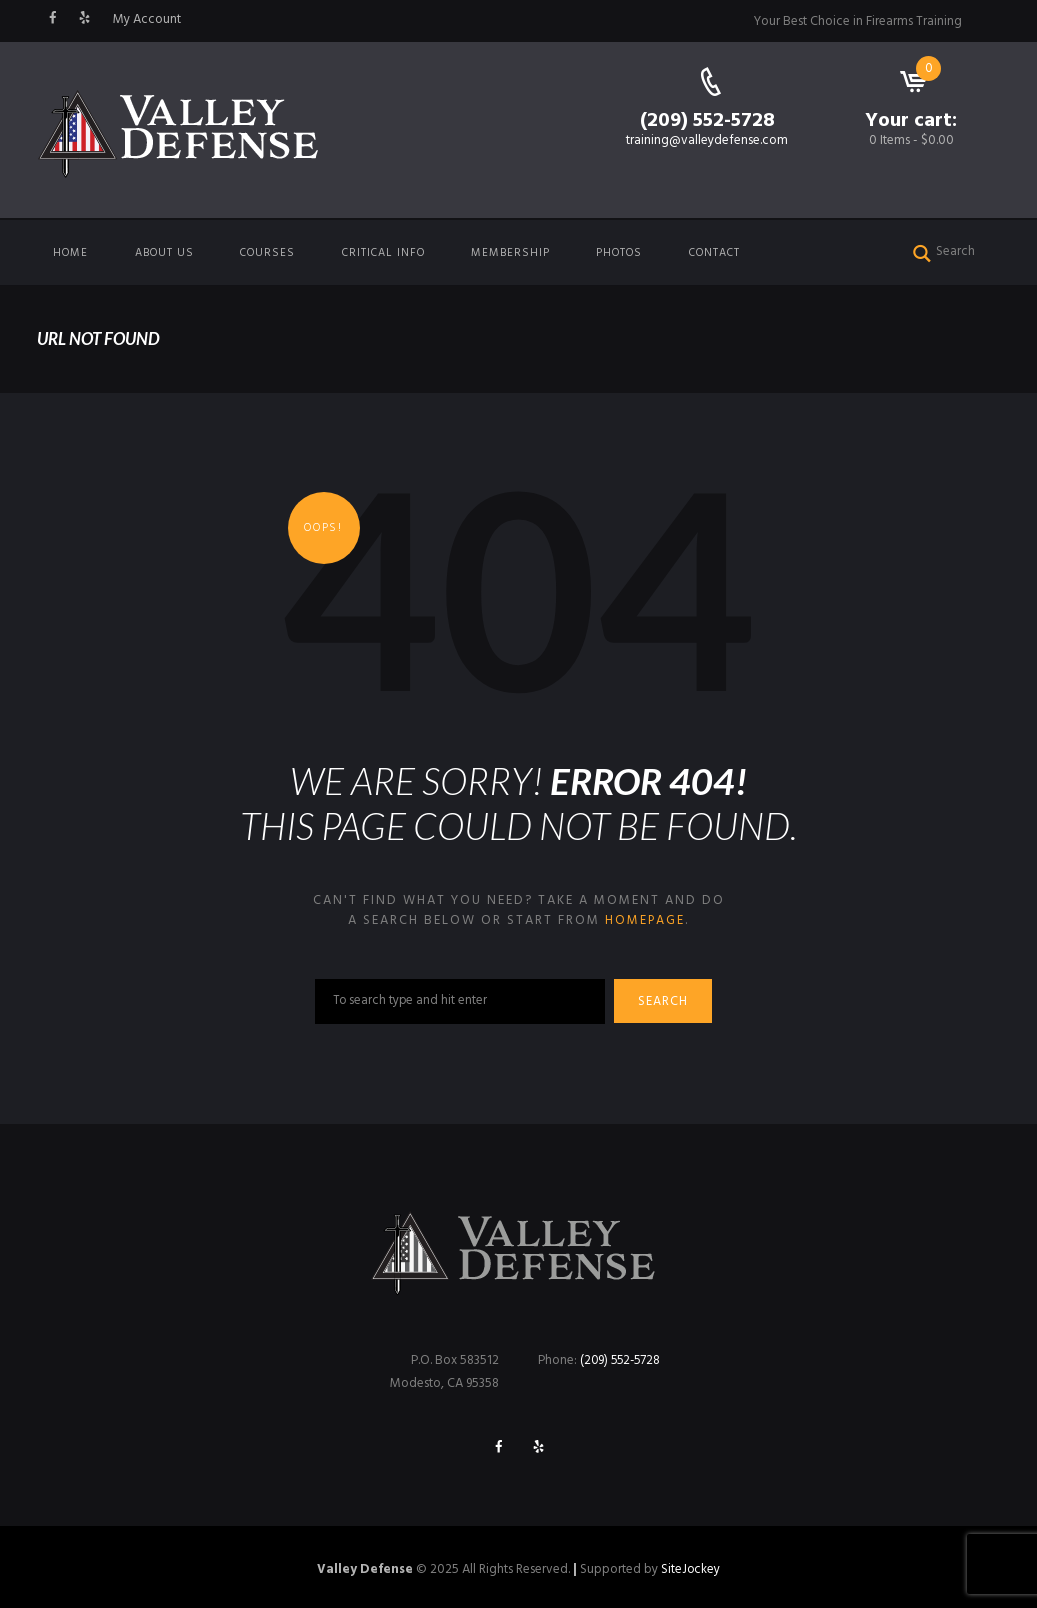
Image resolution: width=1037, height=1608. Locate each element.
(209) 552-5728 (707, 121)
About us (164, 253)
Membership (510, 253)
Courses (267, 253)
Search (666, 1002)
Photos (619, 253)
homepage (645, 920)
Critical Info (383, 253)
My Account (147, 19)
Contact (714, 253)
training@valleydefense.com (707, 140)
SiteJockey (691, 1570)
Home (70, 253)
